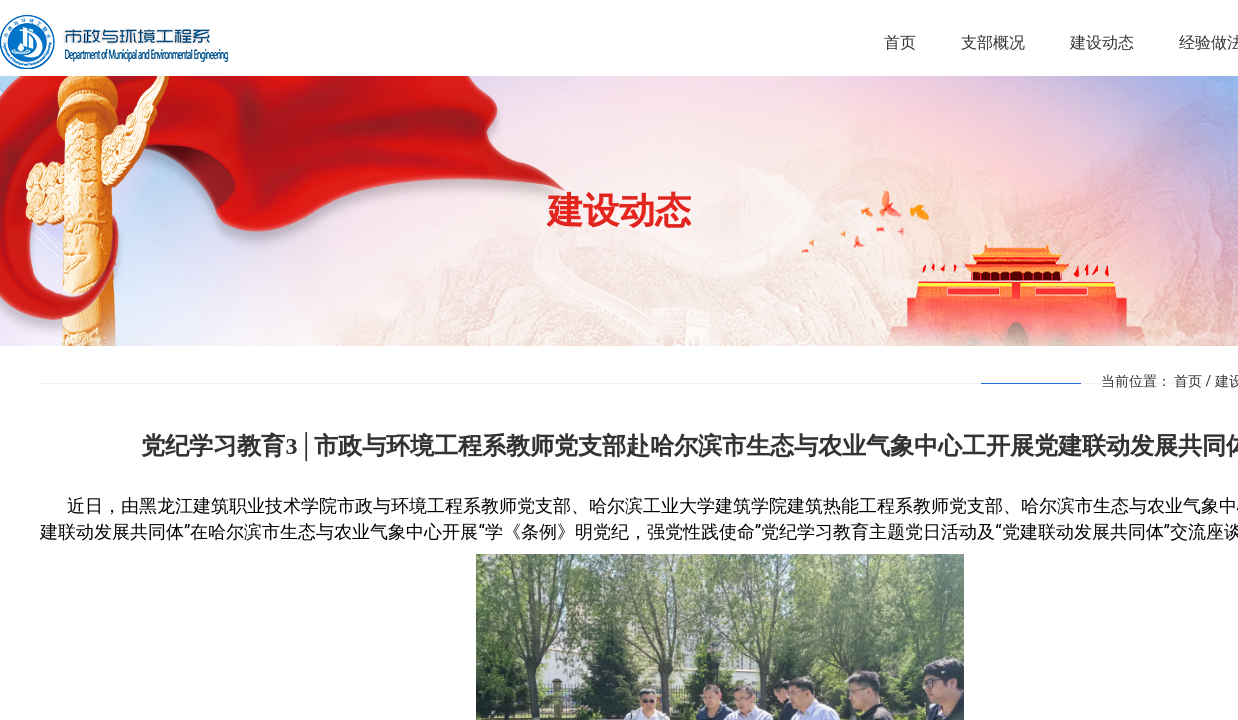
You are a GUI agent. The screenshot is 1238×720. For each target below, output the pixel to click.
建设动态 (1102, 42)
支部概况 (993, 42)
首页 (1188, 381)
